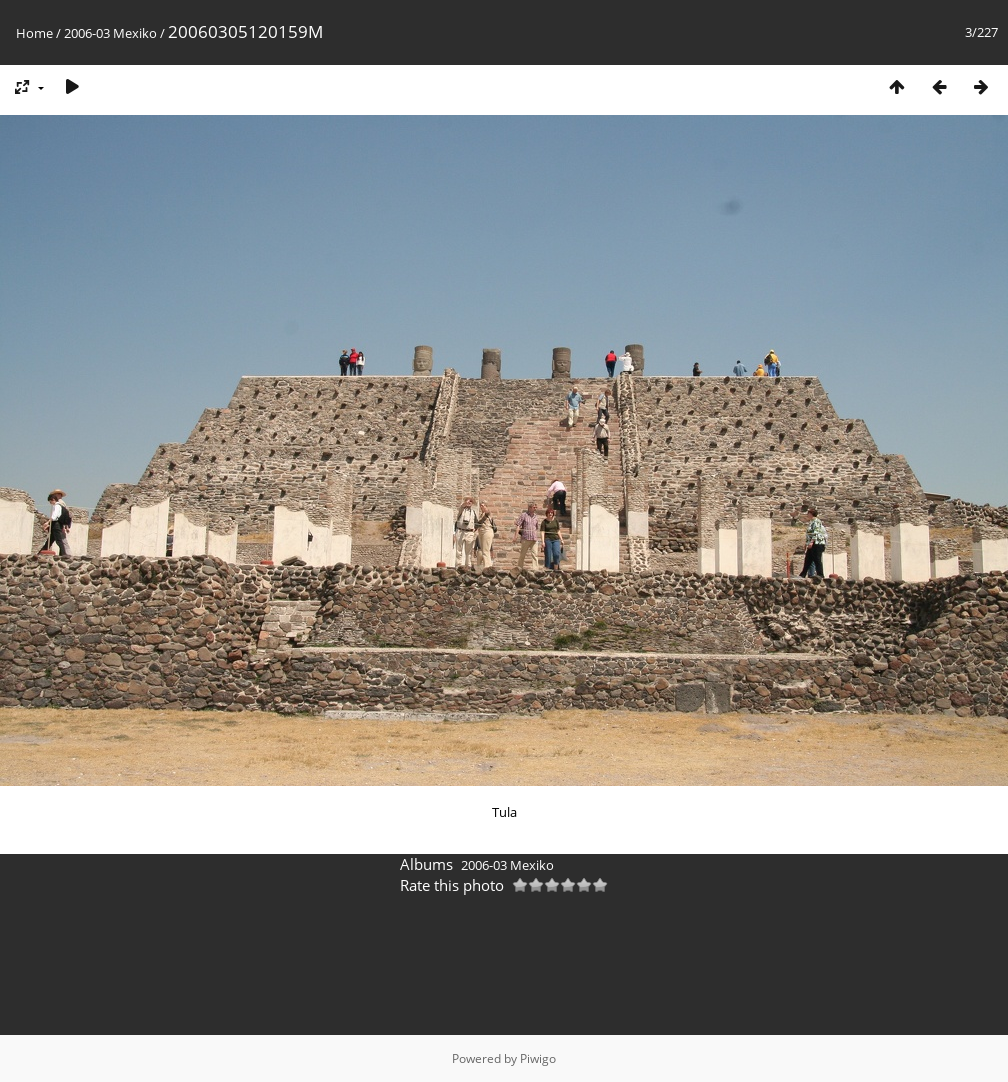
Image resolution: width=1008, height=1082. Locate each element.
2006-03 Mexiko (110, 33)
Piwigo (538, 1058)
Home (34, 33)
